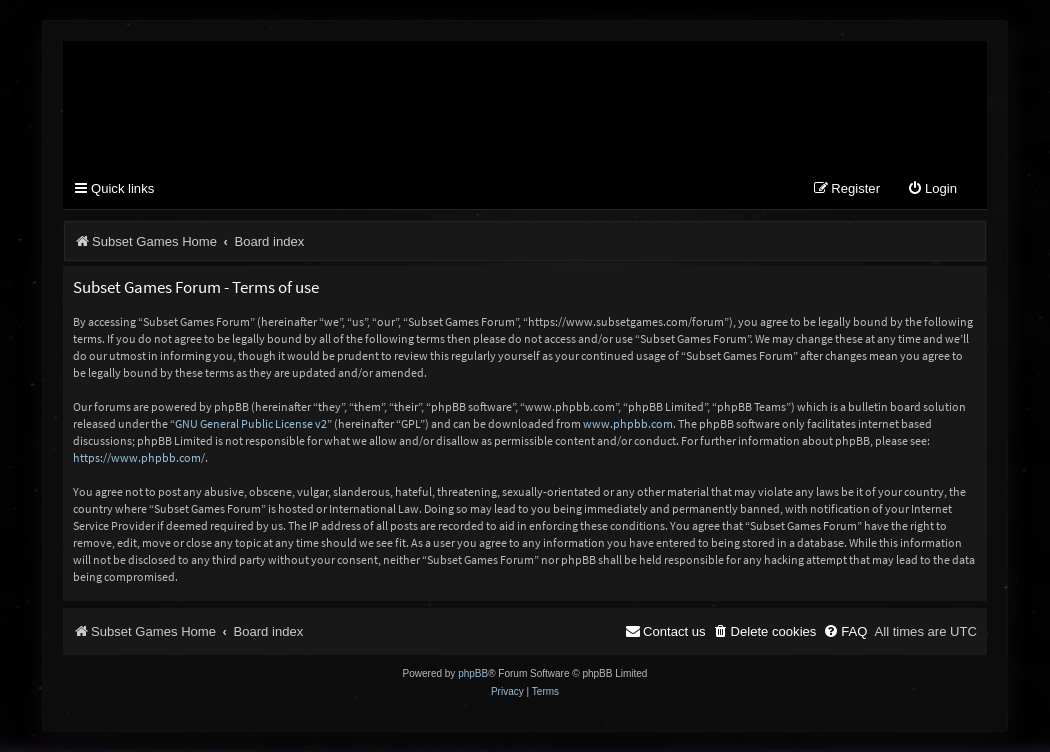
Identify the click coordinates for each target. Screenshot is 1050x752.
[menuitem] (932, 189)
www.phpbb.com (628, 423)
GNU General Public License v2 (251, 423)
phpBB (473, 673)
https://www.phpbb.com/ (139, 457)
